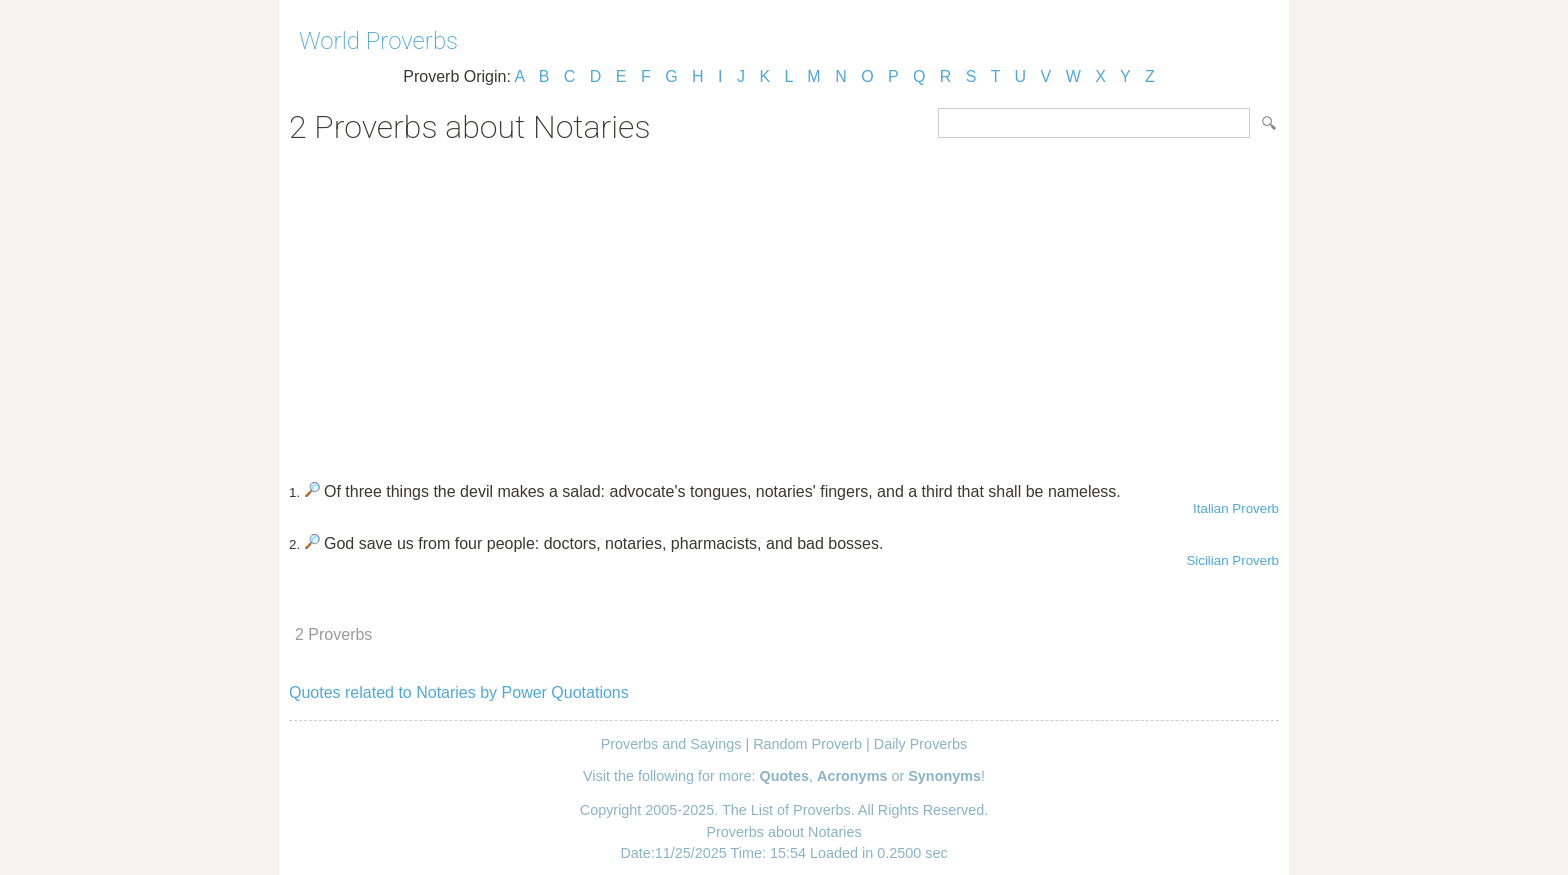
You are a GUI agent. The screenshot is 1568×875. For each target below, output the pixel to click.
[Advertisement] (784, 306)
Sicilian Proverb (1232, 560)
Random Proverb (807, 744)
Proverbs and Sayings (671, 744)
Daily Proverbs (921, 744)
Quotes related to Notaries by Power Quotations (459, 692)
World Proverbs (378, 41)
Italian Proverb (1236, 508)
